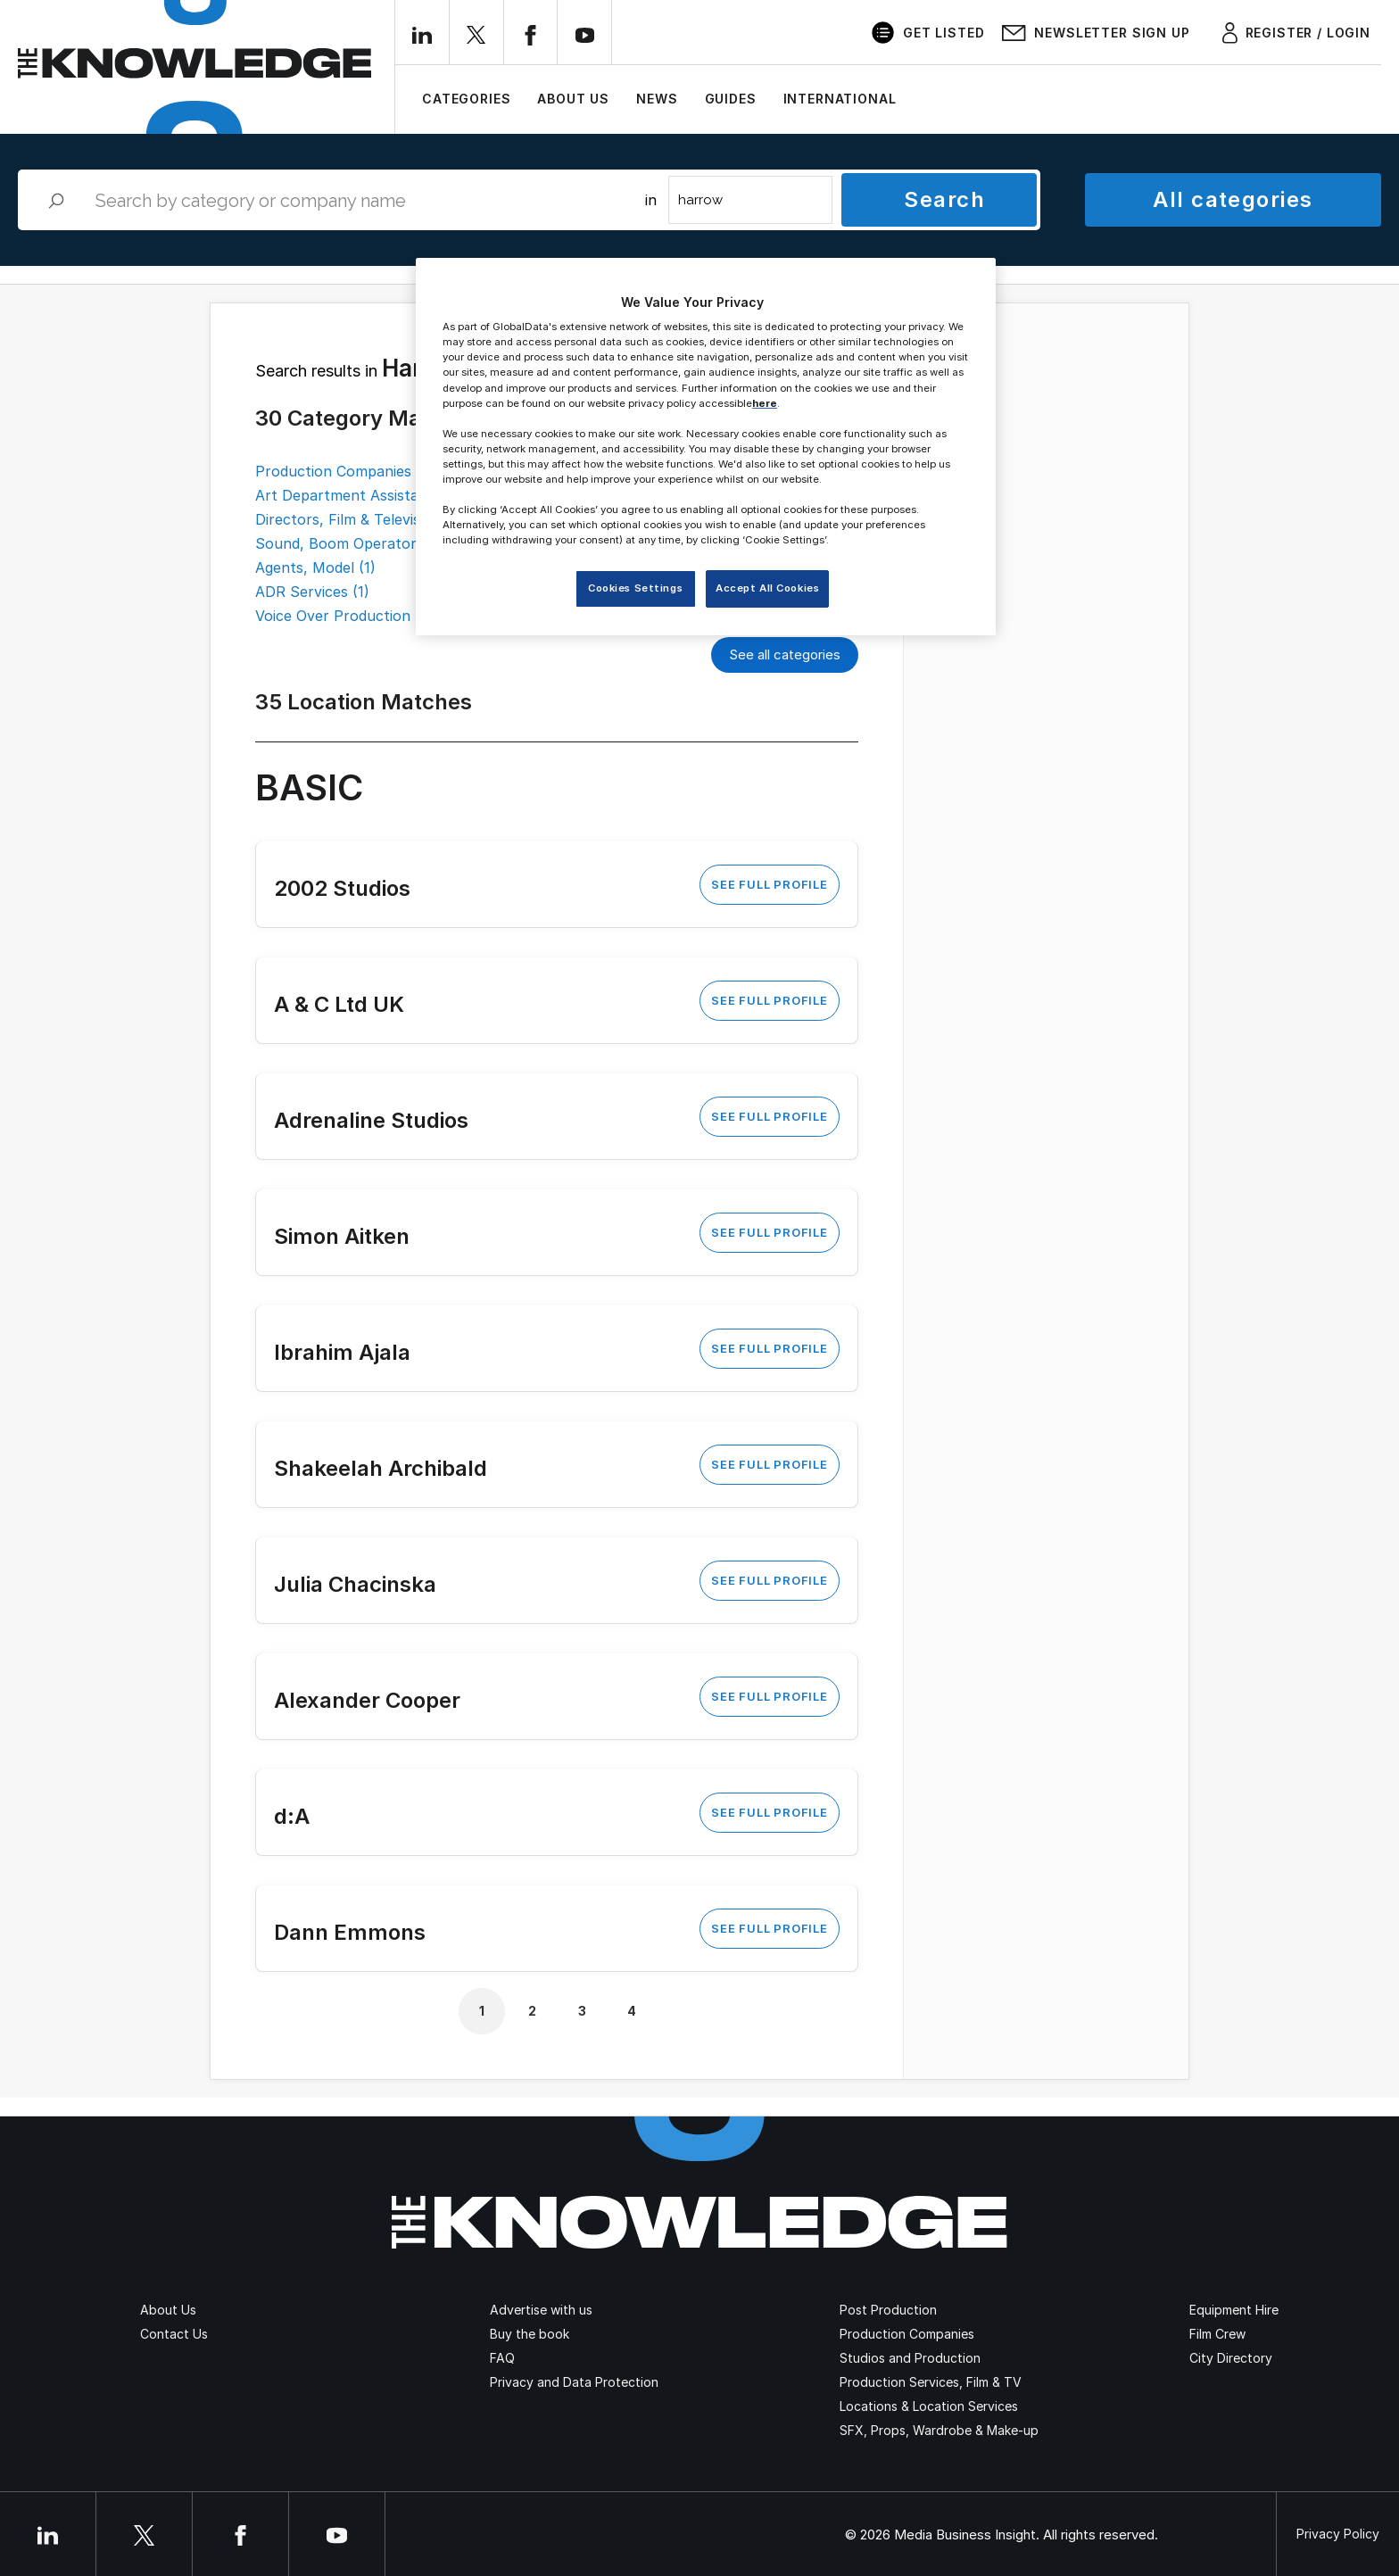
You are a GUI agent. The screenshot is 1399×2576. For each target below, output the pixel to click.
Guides (731, 98)
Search (944, 199)
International (840, 98)
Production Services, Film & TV (931, 2382)
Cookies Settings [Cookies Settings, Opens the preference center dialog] (635, 588)
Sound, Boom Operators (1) (350, 543)
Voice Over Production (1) (343, 616)
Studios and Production (910, 2357)
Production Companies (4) (345, 471)
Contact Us (174, 2333)
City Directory (1230, 2357)
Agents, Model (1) (315, 567)
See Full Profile (769, 884)
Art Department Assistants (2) (359, 495)
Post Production (888, 2309)
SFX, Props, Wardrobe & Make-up (939, 2430)
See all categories (784, 654)
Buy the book (529, 2333)
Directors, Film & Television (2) (359, 519)
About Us (573, 98)
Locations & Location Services (929, 2406)
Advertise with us (541, 2309)
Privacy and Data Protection (574, 2382)
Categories (466, 98)
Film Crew (1217, 2333)
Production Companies (907, 2333)
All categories (1232, 199)
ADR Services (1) (312, 592)
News (656, 98)
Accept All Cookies (767, 588)
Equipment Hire (1234, 2309)
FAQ (502, 2357)
